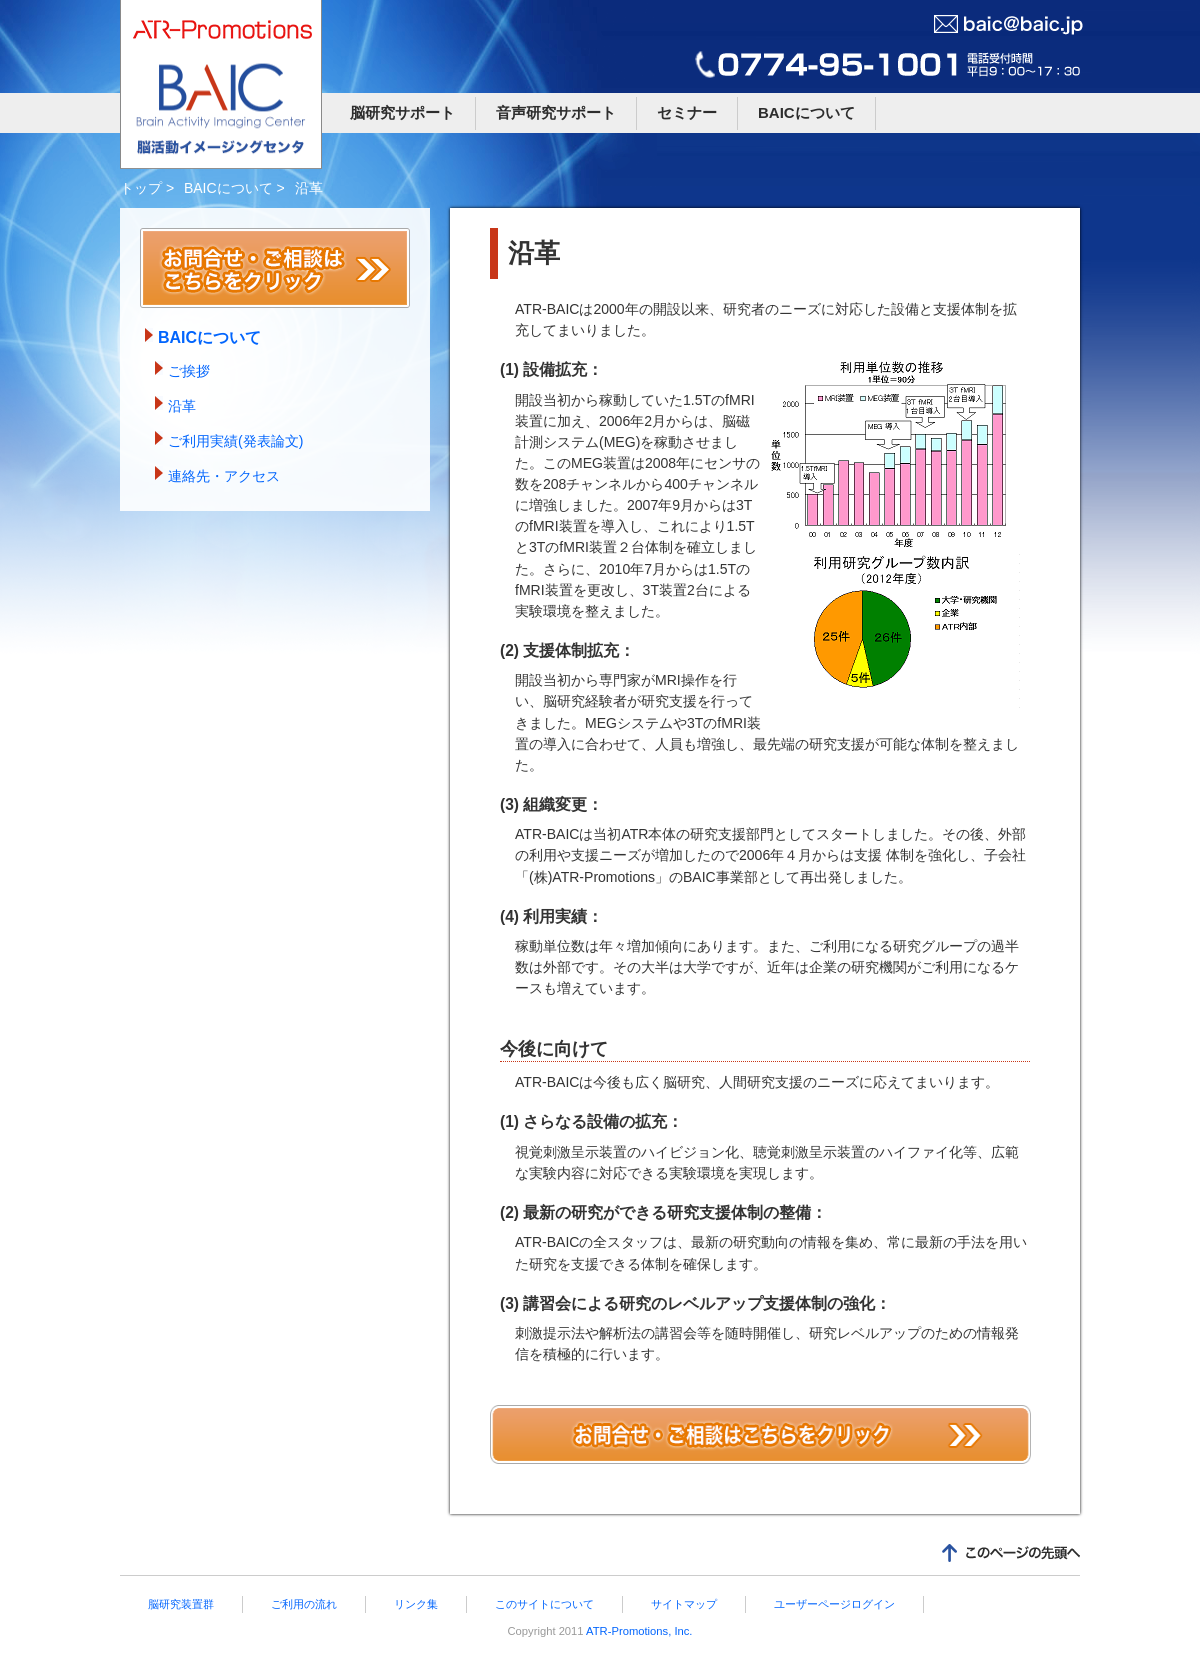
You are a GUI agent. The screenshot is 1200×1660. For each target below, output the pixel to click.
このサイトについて (544, 1604)
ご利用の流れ (304, 1604)
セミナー (687, 112)
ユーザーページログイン (834, 1604)
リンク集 (416, 1604)
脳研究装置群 (181, 1604)
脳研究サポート (402, 112)
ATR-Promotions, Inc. (638, 1631)
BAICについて (806, 112)
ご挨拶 (189, 371)
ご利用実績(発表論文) (235, 441)
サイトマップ (684, 1604)
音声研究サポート (556, 112)
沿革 (182, 406)
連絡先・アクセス (224, 476)
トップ (141, 188)
